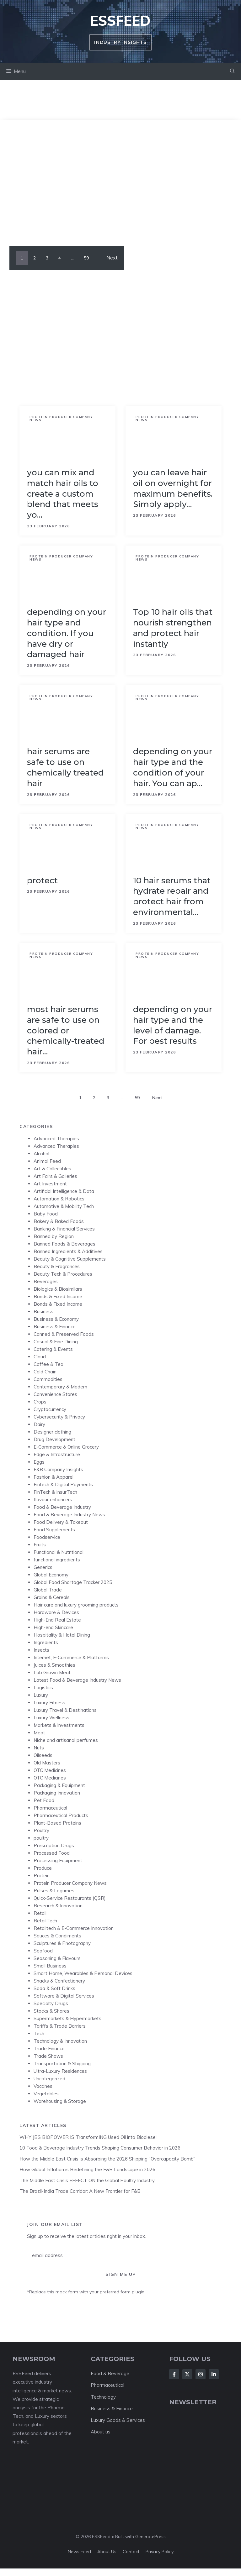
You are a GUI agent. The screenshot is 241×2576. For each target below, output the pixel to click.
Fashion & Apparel (53, 1477)
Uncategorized (49, 2079)
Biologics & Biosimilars (58, 1289)
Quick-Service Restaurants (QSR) (70, 1898)
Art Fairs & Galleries (55, 1176)
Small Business (50, 1966)
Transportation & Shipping (62, 2064)
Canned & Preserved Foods (64, 1334)
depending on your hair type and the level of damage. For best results (172, 1025)
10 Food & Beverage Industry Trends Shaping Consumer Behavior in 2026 (99, 2148)
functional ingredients (57, 1560)
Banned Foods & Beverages (64, 1244)
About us (100, 2432)
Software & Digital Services (64, 1996)
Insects (41, 1650)
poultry (41, 1838)
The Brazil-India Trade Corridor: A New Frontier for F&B (80, 2191)
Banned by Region (54, 1236)
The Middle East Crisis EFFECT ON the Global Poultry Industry (87, 2180)
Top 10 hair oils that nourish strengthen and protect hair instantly (172, 628)
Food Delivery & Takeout (61, 1522)
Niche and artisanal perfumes (66, 1740)
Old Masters (47, 1763)
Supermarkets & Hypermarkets (67, 2018)
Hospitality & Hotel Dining (62, 1635)
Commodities (48, 1379)
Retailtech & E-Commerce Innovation (74, 1928)
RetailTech (45, 1921)
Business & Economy (56, 1319)
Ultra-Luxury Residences (60, 2071)
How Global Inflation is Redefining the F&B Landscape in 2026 (87, 2169)
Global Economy (51, 1575)
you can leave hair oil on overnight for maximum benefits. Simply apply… (172, 488)
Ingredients (46, 1642)
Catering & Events (53, 1349)
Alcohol (41, 1154)
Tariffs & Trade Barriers (60, 2026)
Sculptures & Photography (62, 1943)
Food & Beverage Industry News (69, 1515)
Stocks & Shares (51, 2011)
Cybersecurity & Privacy (59, 1417)
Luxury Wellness (51, 1718)
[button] (232, 71)
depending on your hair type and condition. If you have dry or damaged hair (66, 633)
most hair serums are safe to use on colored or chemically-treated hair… (65, 1030)
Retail (40, 1913)
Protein (42, 1875)
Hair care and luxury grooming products (76, 1605)
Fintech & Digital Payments (63, 1484)
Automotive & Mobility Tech (64, 1206)
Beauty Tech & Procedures (63, 1274)
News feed (79, 2551)
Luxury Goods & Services (118, 2420)
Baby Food (46, 1214)
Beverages (46, 1281)
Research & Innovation (58, 1906)
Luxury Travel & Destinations (65, 1710)
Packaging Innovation (57, 1793)
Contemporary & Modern (60, 1387)
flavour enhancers (53, 1499)
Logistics (43, 1687)
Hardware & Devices (56, 1612)
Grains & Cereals (52, 1597)
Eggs (39, 1462)
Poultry (41, 1830)
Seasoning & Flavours (57, 1958)
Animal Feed (47, 1161)
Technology (103, 2397)
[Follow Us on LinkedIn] (214, 2374)
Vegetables (46, 2094)
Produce (43, 1868)
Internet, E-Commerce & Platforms (71, 1657)
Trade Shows (48, 2056)
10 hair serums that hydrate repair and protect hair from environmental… (172, 896)
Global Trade (48, 1590)
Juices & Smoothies (54, 1665)
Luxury (41, 1695)
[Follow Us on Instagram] (200, 2374)
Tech (39, 2033)
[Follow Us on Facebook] (174, 2374)
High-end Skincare (53, 1627)
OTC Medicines (50, 1770)
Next (112, 257)
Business (43, 1311)
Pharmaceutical (50, 1808)
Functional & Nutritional (58, 1552)
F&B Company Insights (58, 1469)
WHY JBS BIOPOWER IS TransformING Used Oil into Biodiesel (88, 2137)
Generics (43, 1567)
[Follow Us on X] (187, 2374)
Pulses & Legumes (54, 1891)
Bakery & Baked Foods (59, 1221)
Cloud (40, 1357)
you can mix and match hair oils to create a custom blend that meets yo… (62, 494)
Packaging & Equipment (59, 1785)
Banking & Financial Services (64, 1229)
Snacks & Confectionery (59, 1981)
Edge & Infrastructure (57, 1454)
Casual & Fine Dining (56, 1342)
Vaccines (43, 2086)
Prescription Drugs (54, 1845)
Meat (39, 1733)
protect (42, 880)
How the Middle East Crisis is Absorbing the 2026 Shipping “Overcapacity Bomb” (107, 2159)
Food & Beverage (110, 2373)
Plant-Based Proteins (57, 1823)
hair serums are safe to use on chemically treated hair (65, 767)
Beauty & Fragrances (57, 1266)
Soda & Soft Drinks (54, 1988)
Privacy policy (160, 2551)
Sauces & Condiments (57, 1936)
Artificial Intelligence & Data (64, 1191)
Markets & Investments (59, 1725)
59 (86, 258)
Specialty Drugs (51, 2003)
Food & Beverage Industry (62, 1507)
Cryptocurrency (50, 1409)
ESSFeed (120, 20)
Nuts (39, 1748)
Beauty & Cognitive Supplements (70, 1259)
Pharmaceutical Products (61, 1815)
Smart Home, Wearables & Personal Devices (83, 1973)
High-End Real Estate (57, 1620)
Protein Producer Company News (61, 418)
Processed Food (52, 1853)
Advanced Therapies (56, 1139)
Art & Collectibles (52, 1169)
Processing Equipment (58, 1860)
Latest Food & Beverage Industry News (77, 1680)
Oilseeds (43, 1755)
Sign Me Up (120, 2274)
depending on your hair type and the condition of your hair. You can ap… (172, 767)
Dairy (39, 1424)
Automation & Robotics (59, 1199)
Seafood (43, 1951)
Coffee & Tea (48, 1364)
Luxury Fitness (49, 1703)
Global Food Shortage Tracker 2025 (73, 1582)
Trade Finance (49, 2048)
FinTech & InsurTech (55, 1492)
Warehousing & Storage (60, 2101)
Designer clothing (52, 1432)
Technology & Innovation (60, 2041)
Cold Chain (45, 1372)
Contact (131, 2551)
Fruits (40, 1545)
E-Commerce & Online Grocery (66, 1447)
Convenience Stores (55, 1394)
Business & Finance (55, 1327)
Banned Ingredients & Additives (68, 1251)
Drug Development (54, 1439)
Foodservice (47, 1537)
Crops (40, 1402)
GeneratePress (150, 2536)
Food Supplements (54, 1530)
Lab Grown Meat (52, 1672)
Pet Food (44, 1800)
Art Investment (50, 1184)
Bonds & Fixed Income (58, 1296)
